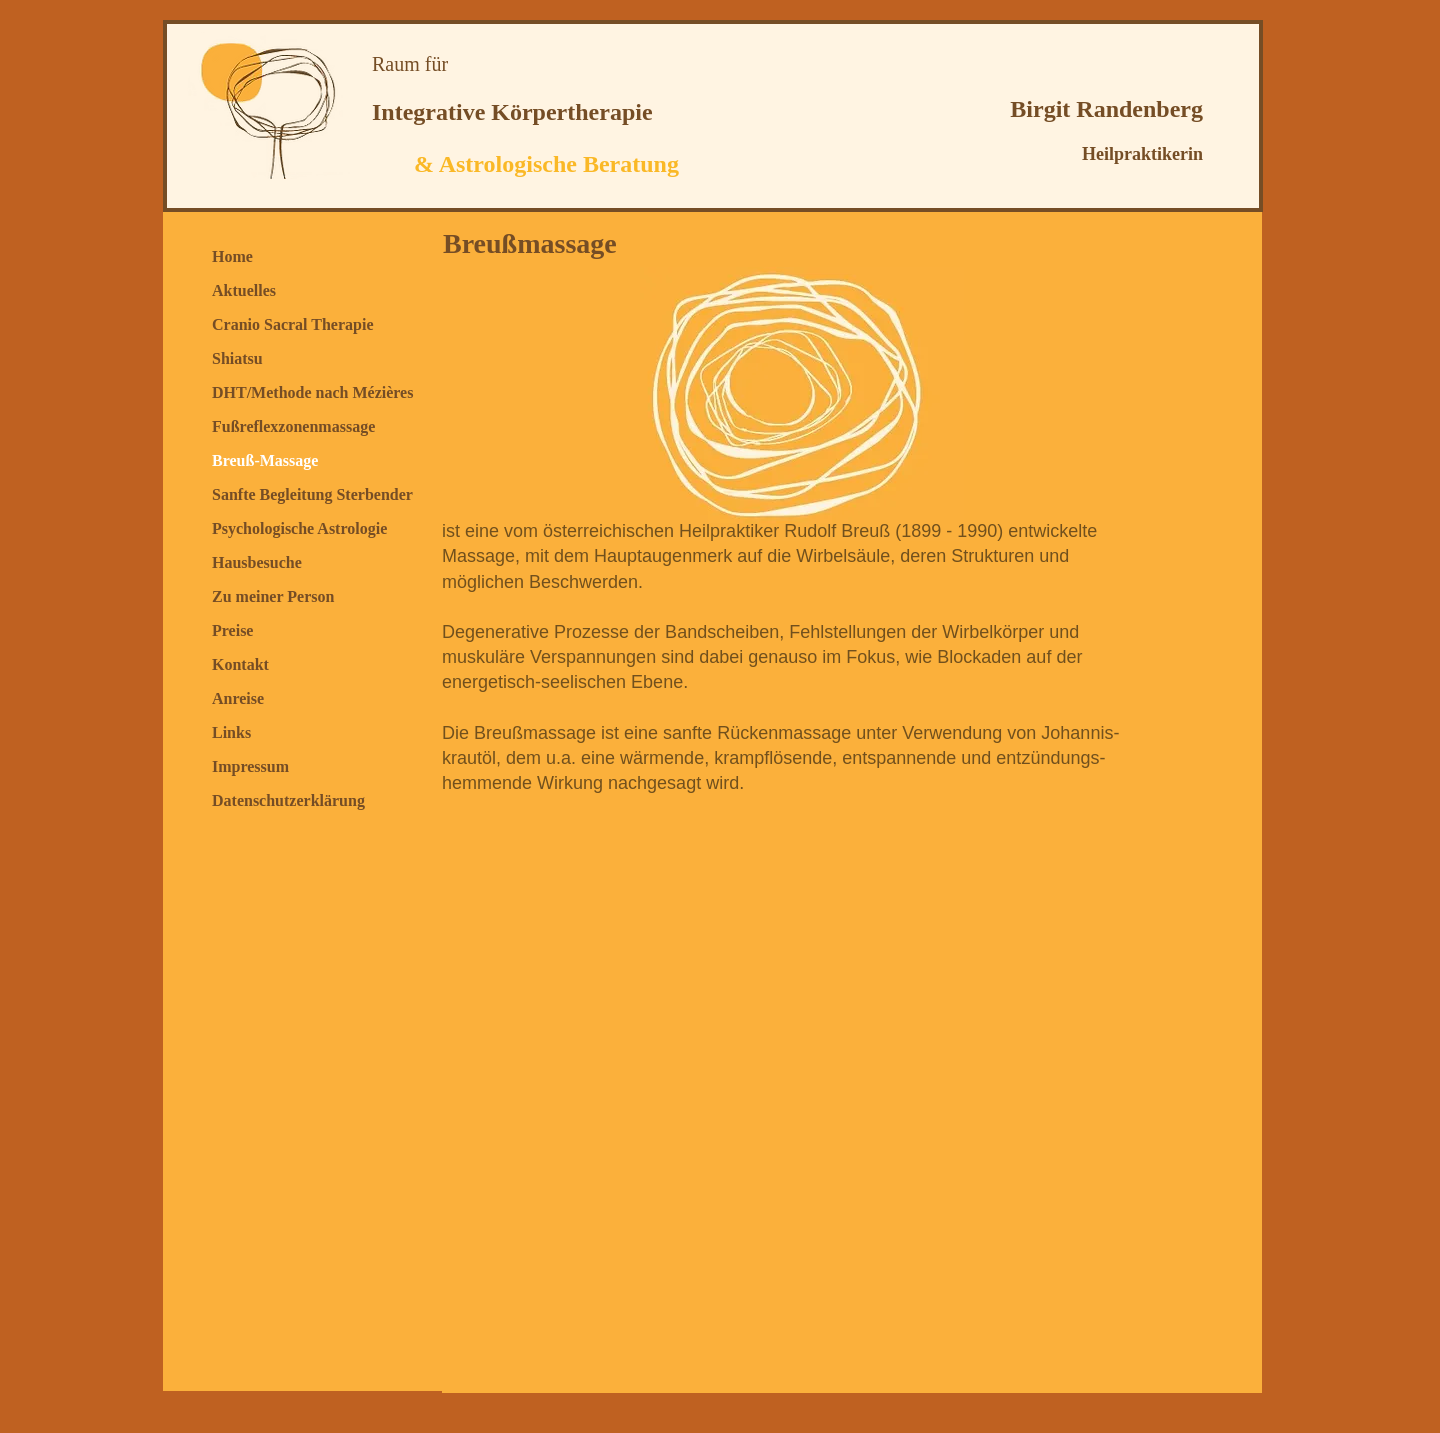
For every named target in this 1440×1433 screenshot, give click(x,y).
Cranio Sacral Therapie (292, 324)
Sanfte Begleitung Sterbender (312, 494)
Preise (232, 630)
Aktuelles (244, 290)
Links (231, 732)
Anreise (238, 698)
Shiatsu (237, 358)
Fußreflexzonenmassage (293, 426)
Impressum (250, 766)
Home (232, 256)
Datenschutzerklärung (288, 800)
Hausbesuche (257, 562)
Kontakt (240, 664)
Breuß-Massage (265, 460)
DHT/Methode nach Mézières (312, 392)
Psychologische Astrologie (299, 528)
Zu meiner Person (273, 596)
